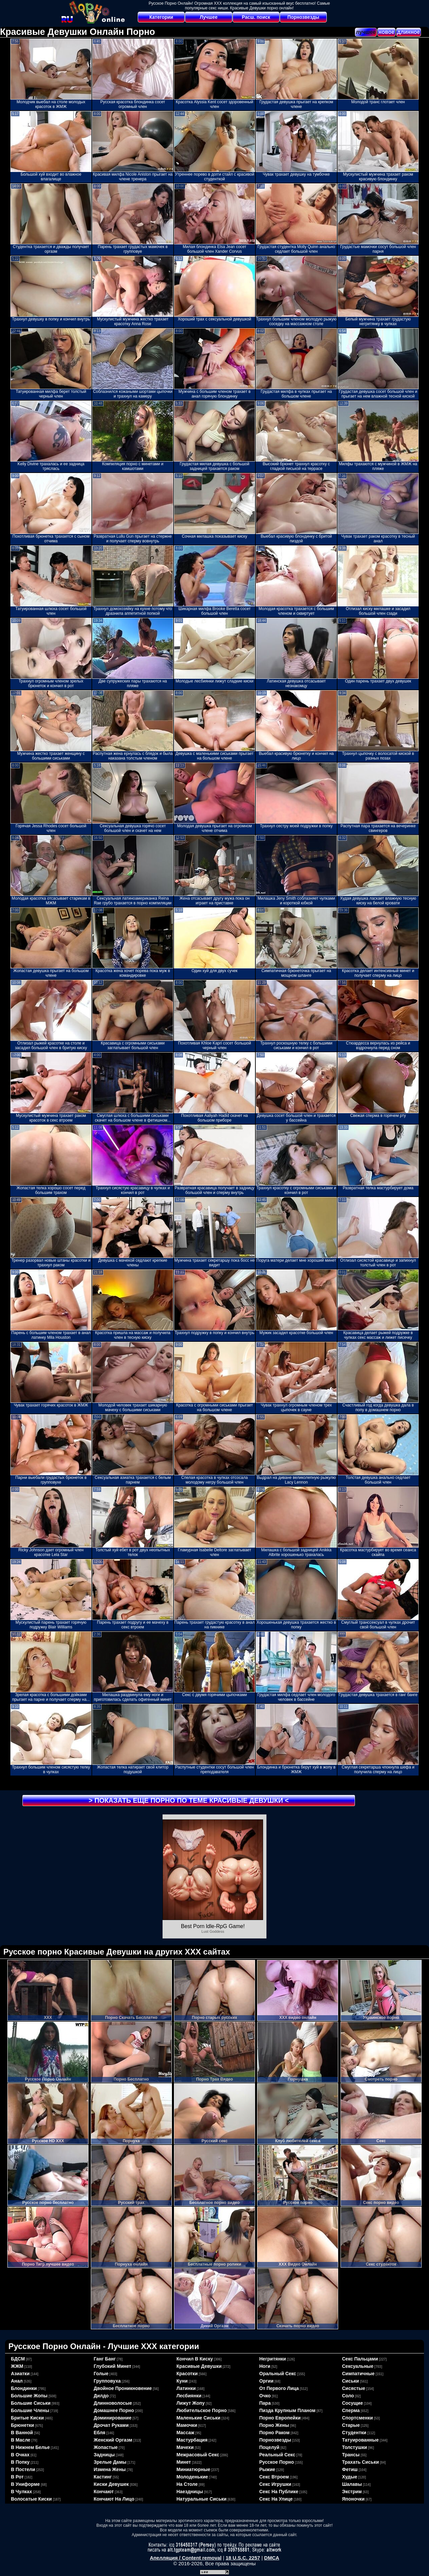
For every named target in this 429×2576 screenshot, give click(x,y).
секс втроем (274, 2476)
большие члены (30, 2410)
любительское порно (202, 2410)
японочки (353, 2499)
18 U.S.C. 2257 (243, 2558)
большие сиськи (31, 2403)
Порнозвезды (303, 17)
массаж (185, 2432)
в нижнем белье (30, 2447)
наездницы (190, 2491)
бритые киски (27, 2417)
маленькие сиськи (199, 2417)
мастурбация (192, 2440)
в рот (17, 2476)
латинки (186, 2388)
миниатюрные (193, 2469)
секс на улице (276, 2499)
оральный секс (277, 2373)
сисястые (353, 2388)
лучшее (366, 32)
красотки (187, 2373)
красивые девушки (199, 2366)
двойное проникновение (123, 2388)
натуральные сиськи (202, 2499)
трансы (351, 2454)
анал (17, 2381)
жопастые (106, 2447)
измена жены (110, 2469)
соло (348, 2395)
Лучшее (209, 17)
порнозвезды (275, 2440)
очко (265, 2395)
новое (386, 32)
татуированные (360, 2440)
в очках (20, 2454)
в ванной (22, 2432)
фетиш (350, 2469)
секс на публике (279, 2491)
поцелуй (269, 2447)
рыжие (267, 2469)
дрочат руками (111, 2425)
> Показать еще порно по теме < (188, 1800)
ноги (264, 2366)
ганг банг (105, 2358)
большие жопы (29, 2395)
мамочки (187, 2425)
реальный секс (277, 2454)
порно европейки (280, 2417)
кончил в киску (195, 2358)
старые (351, 2425)
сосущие (352, 2403)
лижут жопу (191, 2403)
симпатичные (358, 2373)
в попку (20, 2462)
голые (101, 2373)
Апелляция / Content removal (186, 2558)
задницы (104, 2454)
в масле (20, 2440)
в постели (23, 2469)
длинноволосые (113, 2403)
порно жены (274, 2425)
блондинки (24, 2388)
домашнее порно (114, 2410)
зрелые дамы (110, 2462)
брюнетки (22, 2425)
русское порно (276, 2462)
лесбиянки (189, 2395)
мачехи (185, 2447)
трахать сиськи (360, 2462)
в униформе (25, 2484)
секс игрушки (275, 2484)
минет (184, 2462)
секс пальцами (360, 2358)
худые (349, 2476)
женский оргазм (113, 2440)
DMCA (271, 2558)
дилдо (101, 2395)
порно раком (274, 2432)
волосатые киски (31, 2499)
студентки (354, 2432)
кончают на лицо (114, 2499)
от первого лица (279, 2388)
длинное (408, 32)
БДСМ (18, 2358)
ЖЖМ (17, 2366)
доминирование (113, 2417)
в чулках (21, 2491)
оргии (266, 2381)
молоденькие (192, 2476)
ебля (100, 2432)
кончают (104, 2491)
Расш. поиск (256, 17)
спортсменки (357, 2417)
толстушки (354, 2447)
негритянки (272, 2358)
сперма (351, 2410)
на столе (187, 2484)
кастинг (103, 2476)
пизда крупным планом (287, 2410)
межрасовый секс (198, 2454)
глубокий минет (112, 2366)
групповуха (107, 2381)
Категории (161, 17)
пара (265, 2403)
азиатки (20, 2373)
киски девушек (111, 2484)
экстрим (352, 2491)
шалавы (352, 2484)
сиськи (350, 2381)
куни (182, 2381)
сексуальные (358, 2366)
